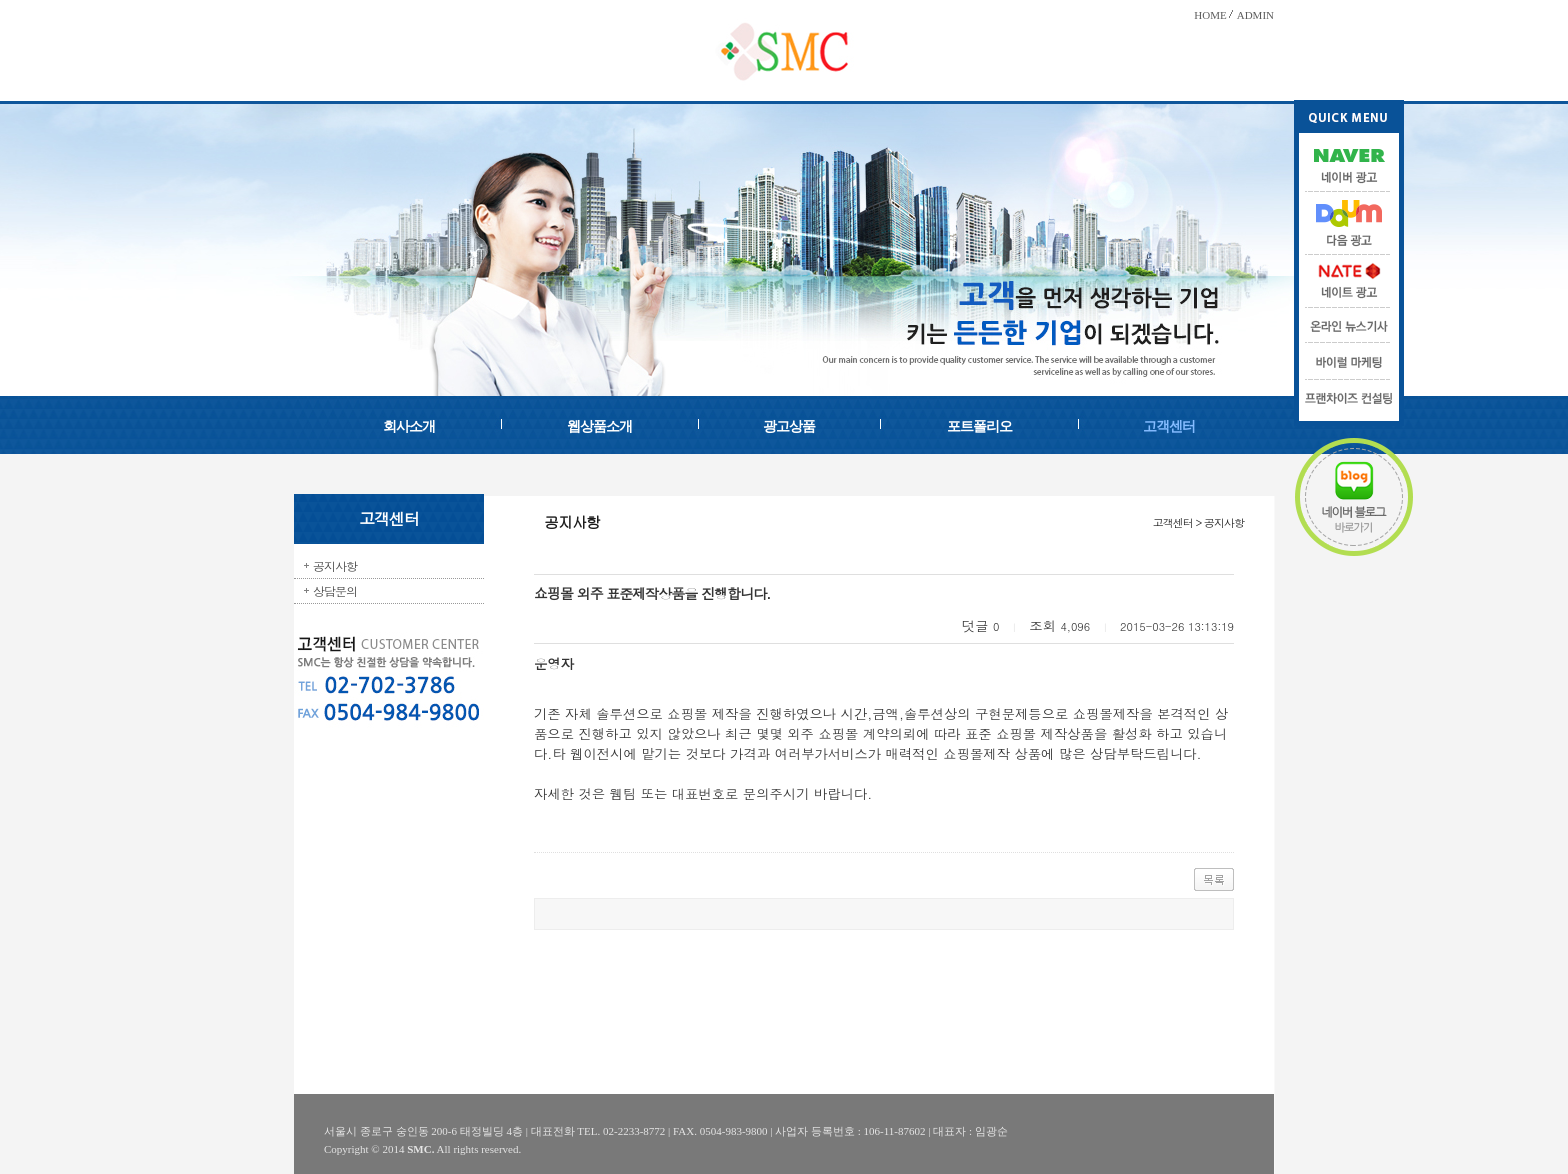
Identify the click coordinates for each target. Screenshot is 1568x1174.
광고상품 (789, 426)
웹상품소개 (599, 426)
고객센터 (1169, 426)
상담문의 (335, 590)
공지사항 (335, 565)
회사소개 (409, 426)
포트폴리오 (979, 426)
